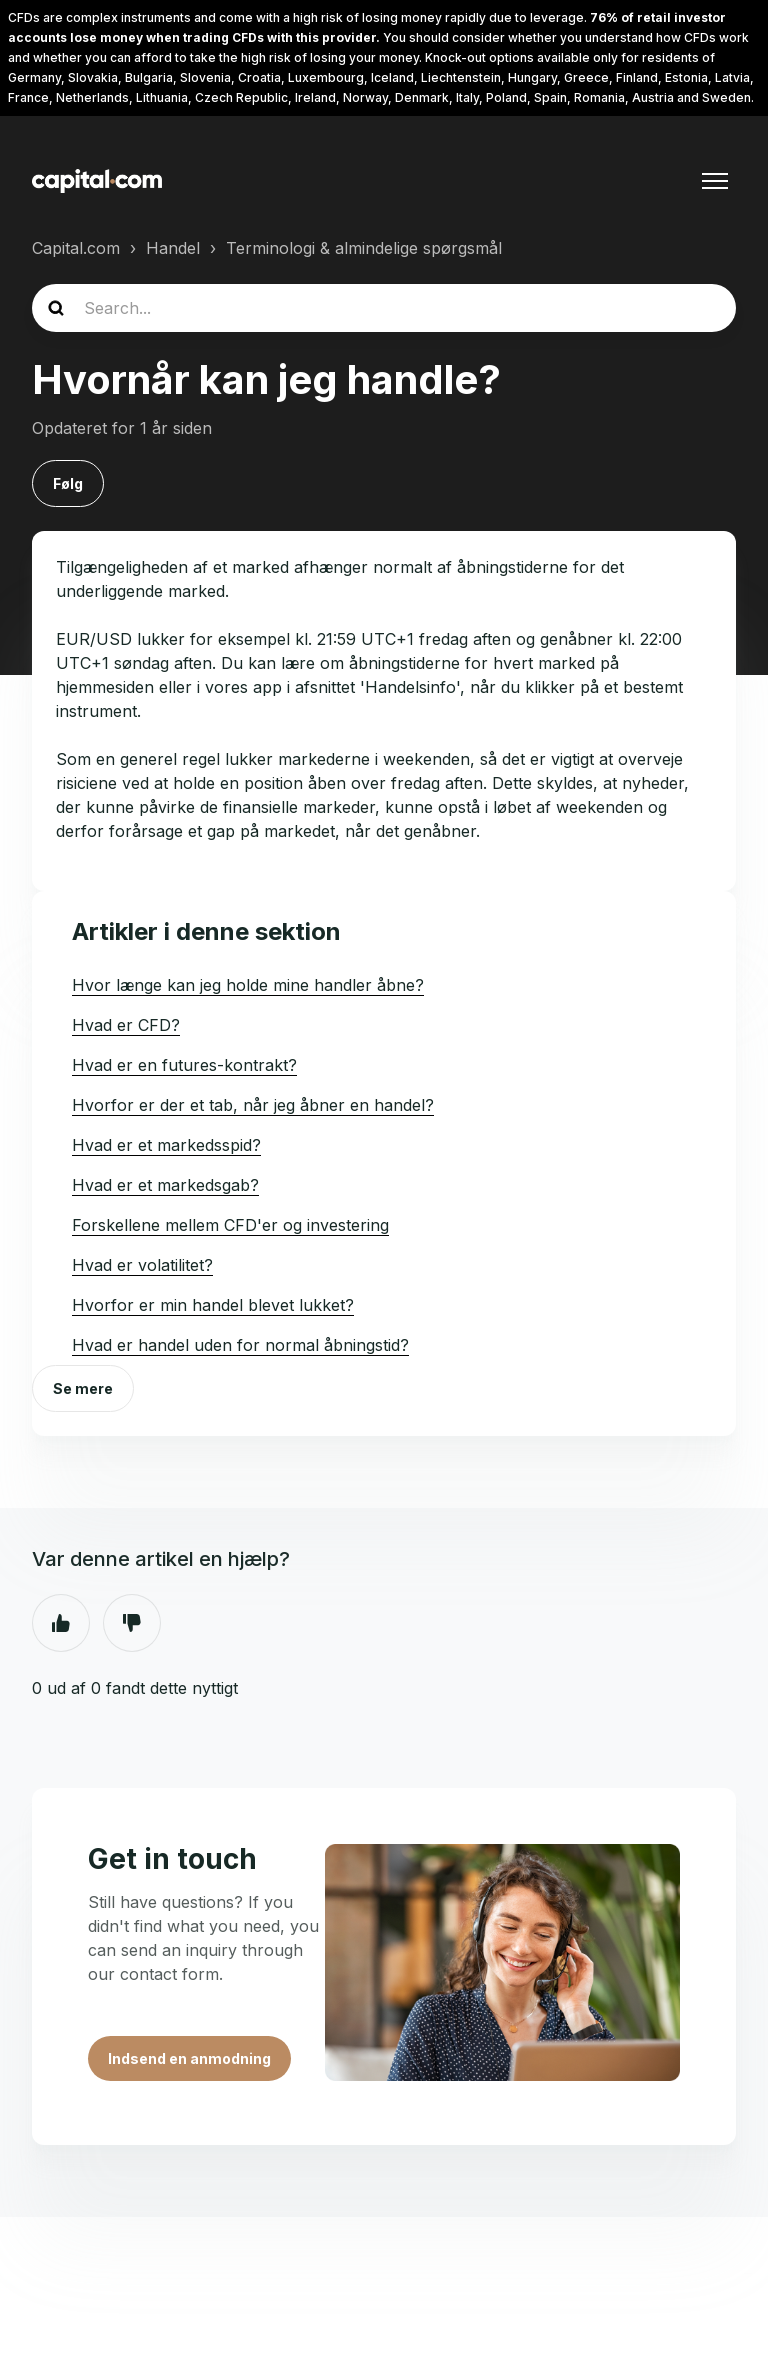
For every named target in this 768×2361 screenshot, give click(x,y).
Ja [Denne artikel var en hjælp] (61, 1623)
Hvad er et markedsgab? (165, 1185)
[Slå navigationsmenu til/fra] (715, 181)
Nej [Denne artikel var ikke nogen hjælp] (132, 1623)
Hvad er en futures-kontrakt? (184, 1065)
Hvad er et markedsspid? (166, 1145)
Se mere (83, 1388)
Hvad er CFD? (126, 1025)
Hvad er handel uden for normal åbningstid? (240, 1345)
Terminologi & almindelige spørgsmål (364, 248)
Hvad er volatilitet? (142, 1265)
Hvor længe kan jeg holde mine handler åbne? (248, 985)
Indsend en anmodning (189, 2058)
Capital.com (76, 248)
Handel (173, 248)
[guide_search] (384, 308)
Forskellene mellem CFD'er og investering (230, 1225)
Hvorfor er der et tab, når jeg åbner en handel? (253, 1105)
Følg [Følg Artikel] (68, 483)
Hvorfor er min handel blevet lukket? (213, 1305)
